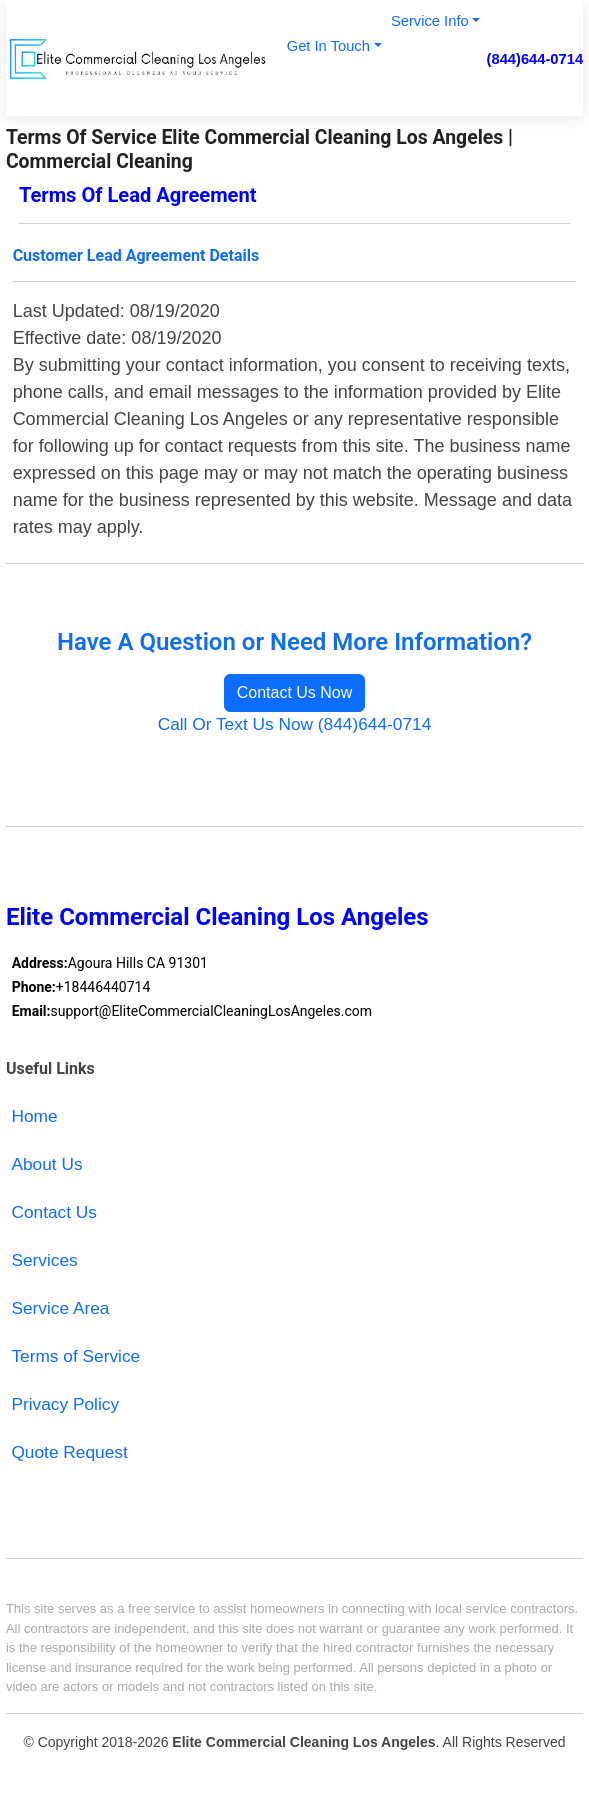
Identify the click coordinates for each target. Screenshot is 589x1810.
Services (44, 1260)
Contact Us (54, 1212)
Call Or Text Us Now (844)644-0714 (295, 724)
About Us (46, 1164)
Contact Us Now (295, 692)
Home (34, 1116)
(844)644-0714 (535, 59)
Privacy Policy (65, 1404)
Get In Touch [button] (328, 46)
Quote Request (69, 1452)
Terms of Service (75, 1356)
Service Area (60, 1308)
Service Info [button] (430, 21)
